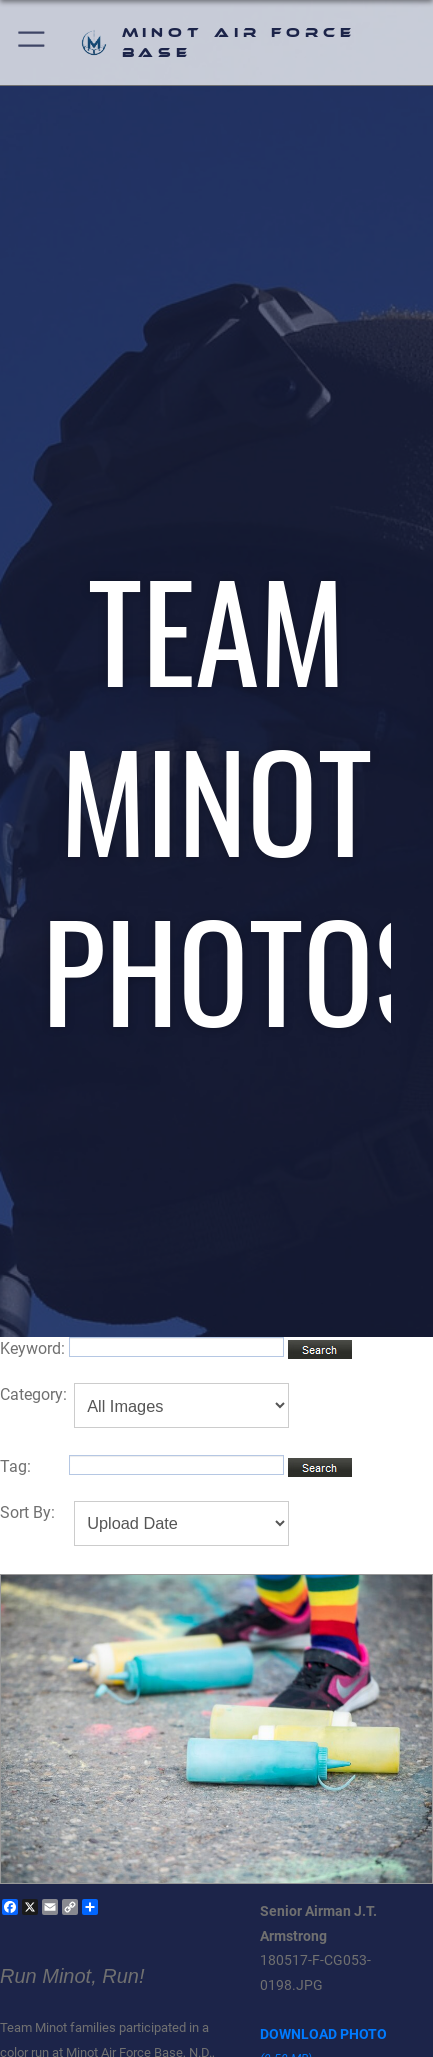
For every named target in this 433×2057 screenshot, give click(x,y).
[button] (32, 42)
